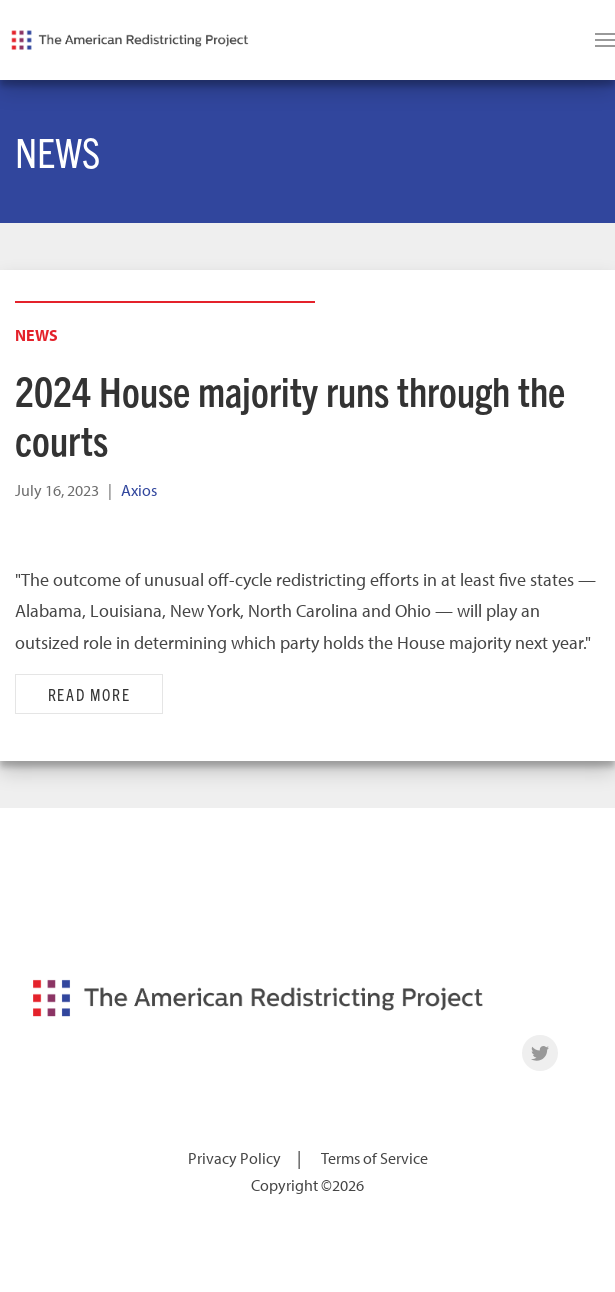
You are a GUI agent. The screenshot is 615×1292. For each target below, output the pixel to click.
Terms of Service (374, 1158)
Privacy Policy (234, 1158)
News (36, 335)
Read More (89, 694)
